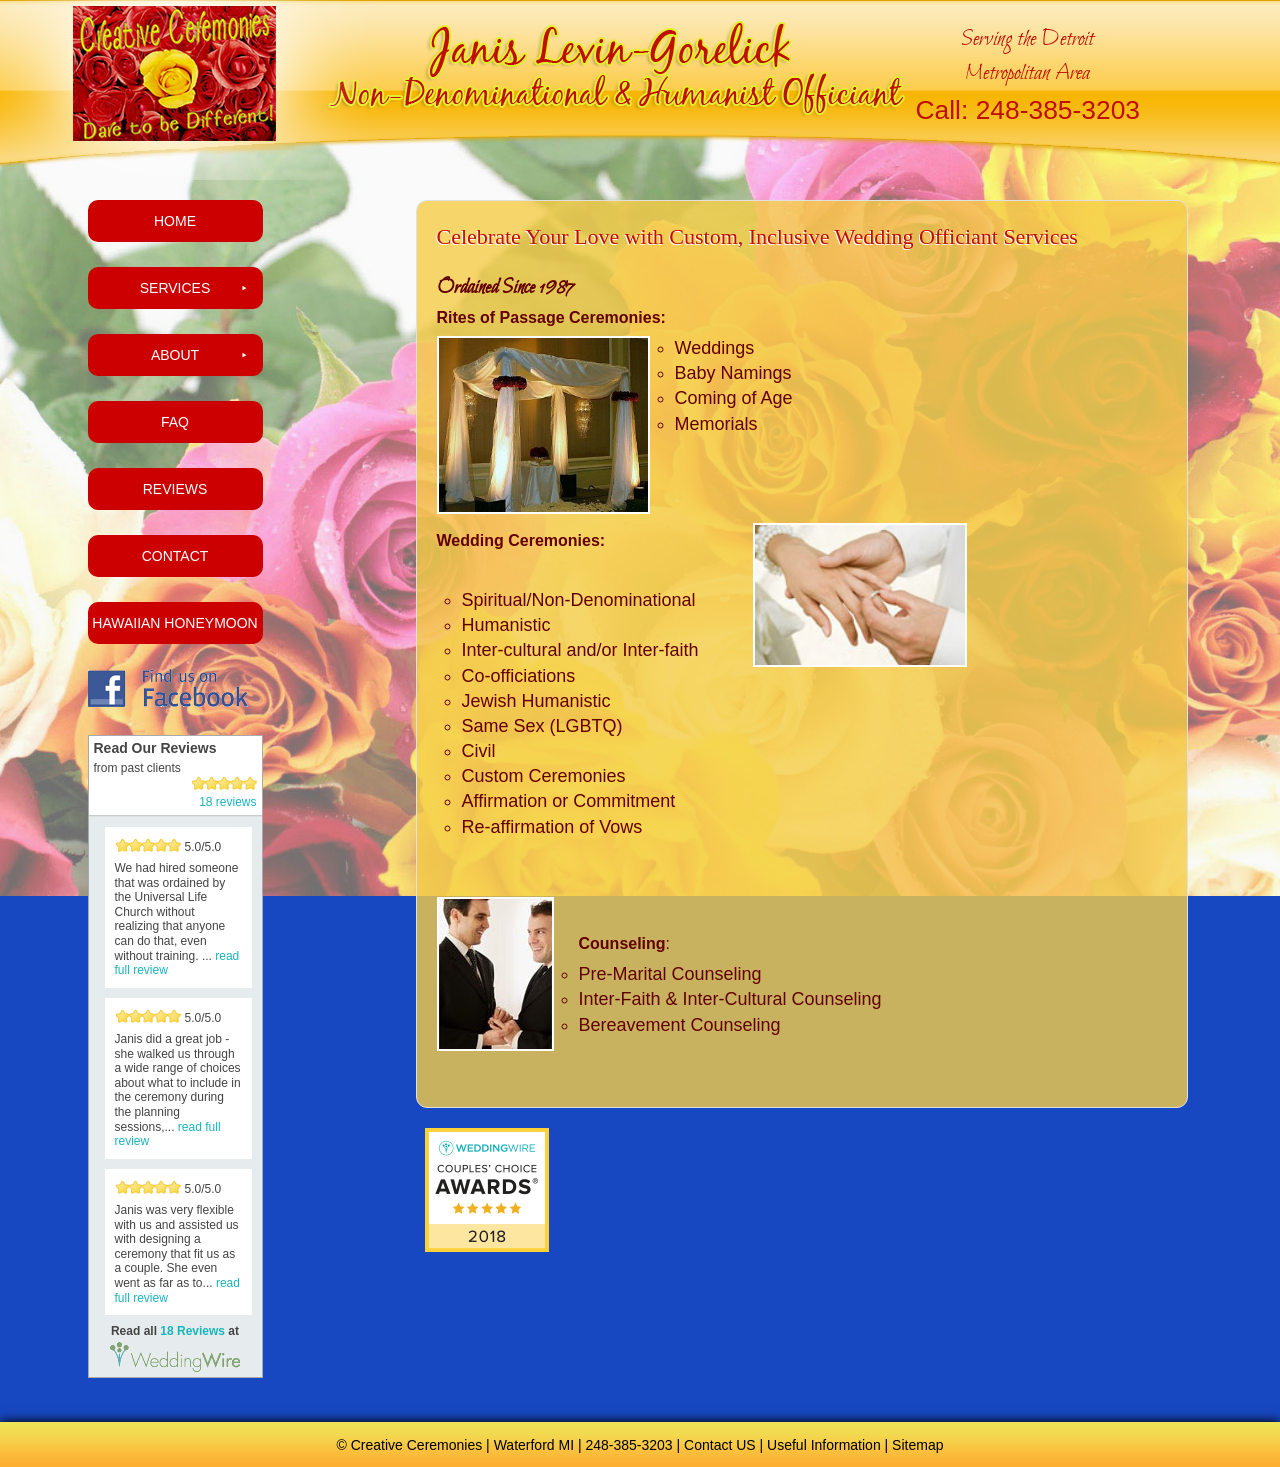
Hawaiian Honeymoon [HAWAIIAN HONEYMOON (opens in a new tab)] (174, 623)
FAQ (175, 422)
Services (175, 288)
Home (175, 221)
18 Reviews (192, 1331)
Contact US (720, 1445)
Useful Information (824, 1445)
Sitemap (917, 1445)
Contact (175, 556)
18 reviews (227, 802)
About (175, 355)
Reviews (175, 489)
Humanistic (506, 625)
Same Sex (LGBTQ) (542, 726)
